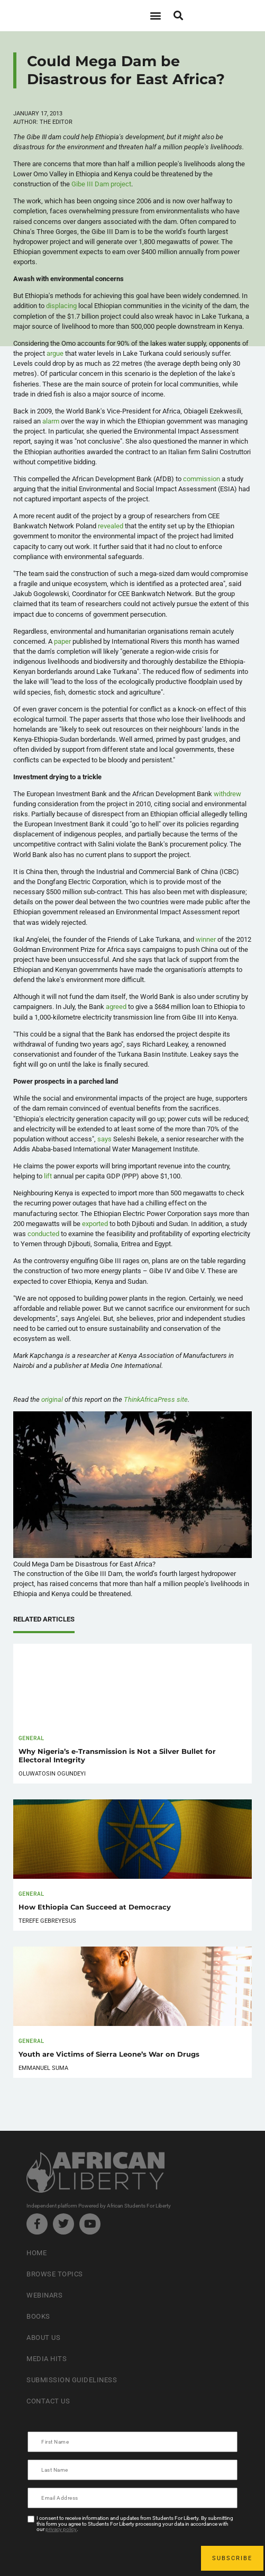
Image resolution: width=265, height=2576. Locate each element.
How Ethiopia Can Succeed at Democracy (95, 1907)
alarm (50, 421)
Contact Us (48, 2401)
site (156, 1399)
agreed (116, 1007)
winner (206, 939)
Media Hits (46, 2359)
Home (36, 2253)
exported (95, 1224)
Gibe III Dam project (101, 184)
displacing (61, 306)
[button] (156, 15)
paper (62, 641)
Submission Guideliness (71, 2380)
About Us (43, 2337)
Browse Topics (54, 2274)
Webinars (44, 2295)
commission (201, 479)
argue (55, 353)
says (104, 1139)
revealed (110, 526)
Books (38, 2316)
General (31, 1738)
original (52, 1399)
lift (48, 1176)
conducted (43, 1234)
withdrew (227, 794)
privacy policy (61, 2529)
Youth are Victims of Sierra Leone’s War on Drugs (109, 2054)
